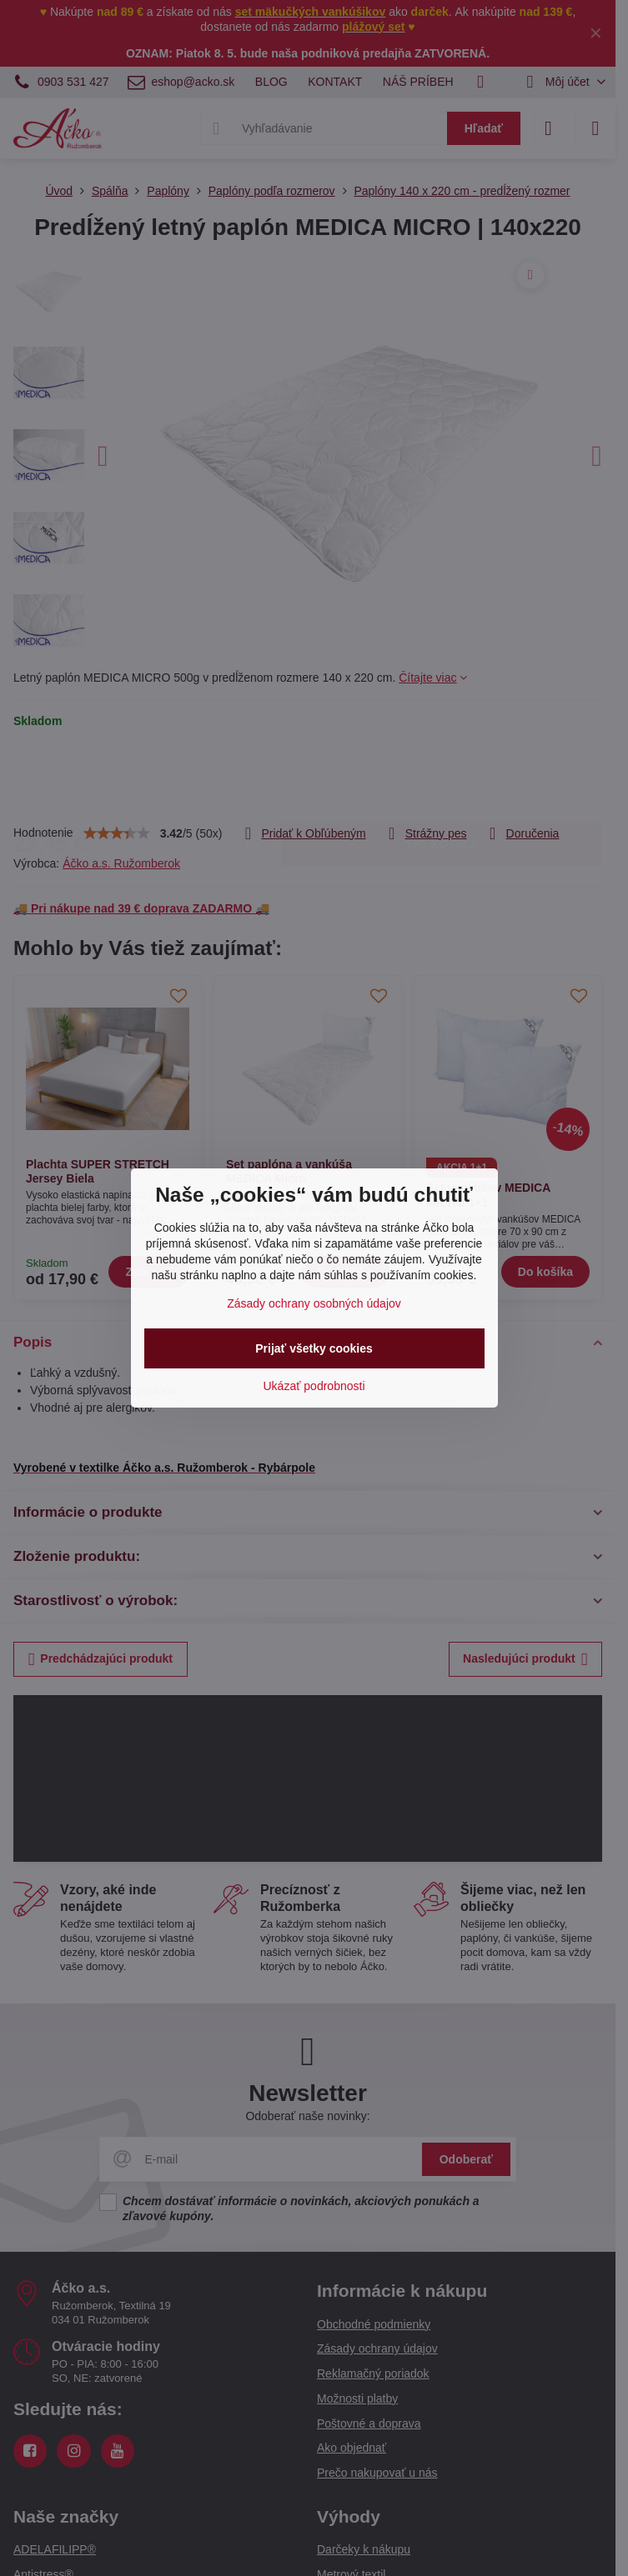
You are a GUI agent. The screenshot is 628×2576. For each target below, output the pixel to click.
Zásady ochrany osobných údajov (314, 1303)
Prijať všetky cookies (314, 1348)
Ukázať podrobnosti (314, 1386)
